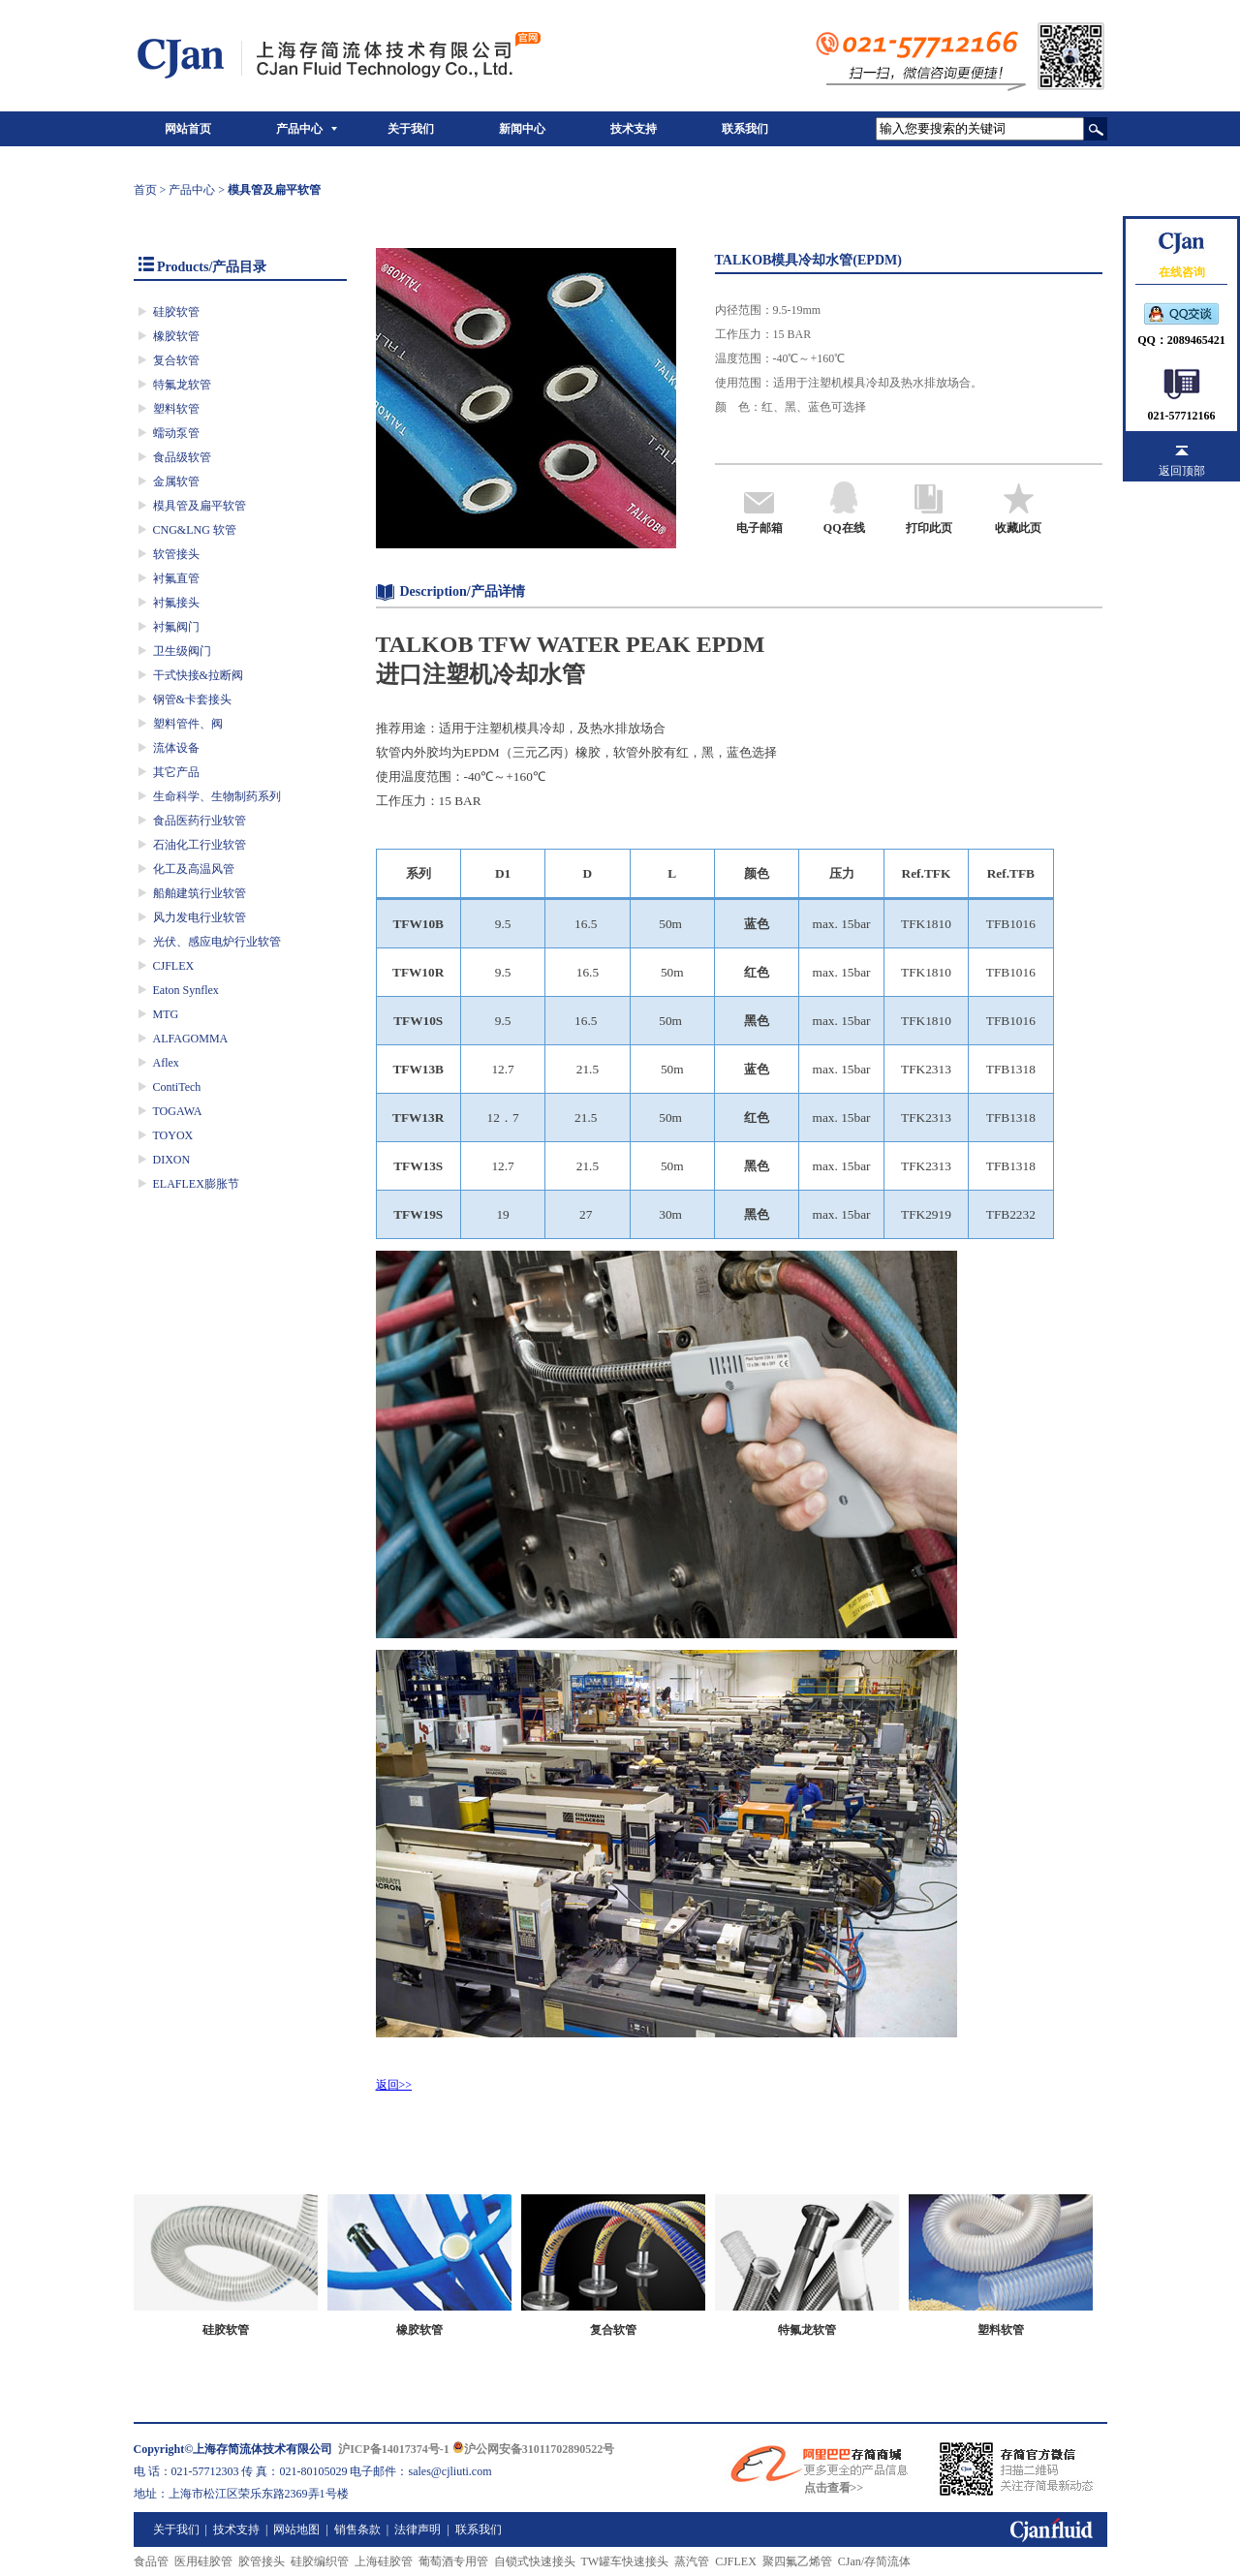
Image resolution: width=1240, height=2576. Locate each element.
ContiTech (177, 1087)
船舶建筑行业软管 (199, 893)
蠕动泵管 (176, 433)
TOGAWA (177, 1111)
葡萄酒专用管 (453, 2561)
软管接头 (176, 554)
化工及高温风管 (193, 869)
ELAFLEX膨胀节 (196, 1184)
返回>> (394, 2085)
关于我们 (411, 129)
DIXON (172, 1159)
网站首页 (188, 129)
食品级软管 (182, 457)
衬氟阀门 (176, 627)
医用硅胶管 (203, 2561)
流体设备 (176, 748)
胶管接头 (261, 2561)
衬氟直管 (176, 578)
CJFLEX (174, 966)
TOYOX (173, 1135)
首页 (145, 190)
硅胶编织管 (320, 2561)
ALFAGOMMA (191, 1038)
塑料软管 (176, 409)
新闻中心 (522, 129)
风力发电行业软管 (199, 917)
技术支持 (633, 129)
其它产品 (176, 772)
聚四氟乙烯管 (797, 2561)
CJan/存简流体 (874, 2561)
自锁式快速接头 (534, 2561)
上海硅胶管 (384, 2561)
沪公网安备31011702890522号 (533, 2449)
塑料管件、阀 (188, 723)
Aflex (166, 1063)
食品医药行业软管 (199, 820)
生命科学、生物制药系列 (217, 796)
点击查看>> (834, 2488)
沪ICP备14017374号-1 (394, 2449)
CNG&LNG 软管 (194, 530)
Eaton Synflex (186, 990)
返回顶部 (1182, 471)
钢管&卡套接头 (192, 699)
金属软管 (176, 481)
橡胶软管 (176, 336)
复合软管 (176, 360)
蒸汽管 (691, 2561)
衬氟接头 (176, 602)
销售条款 (357, 2529)
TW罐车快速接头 (625, 2561)
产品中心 (299, 129)
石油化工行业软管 (199, 845)
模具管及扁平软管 (199, 505)
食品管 (151, 2561)
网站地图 (296, 2529)
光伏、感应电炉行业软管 (217, 941)
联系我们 (745, 129)
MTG (166, 1014)
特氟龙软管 (182, 384)
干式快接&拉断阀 (198, 675)
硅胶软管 (176, 312)
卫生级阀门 (182, 651)
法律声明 (417, 2529)
